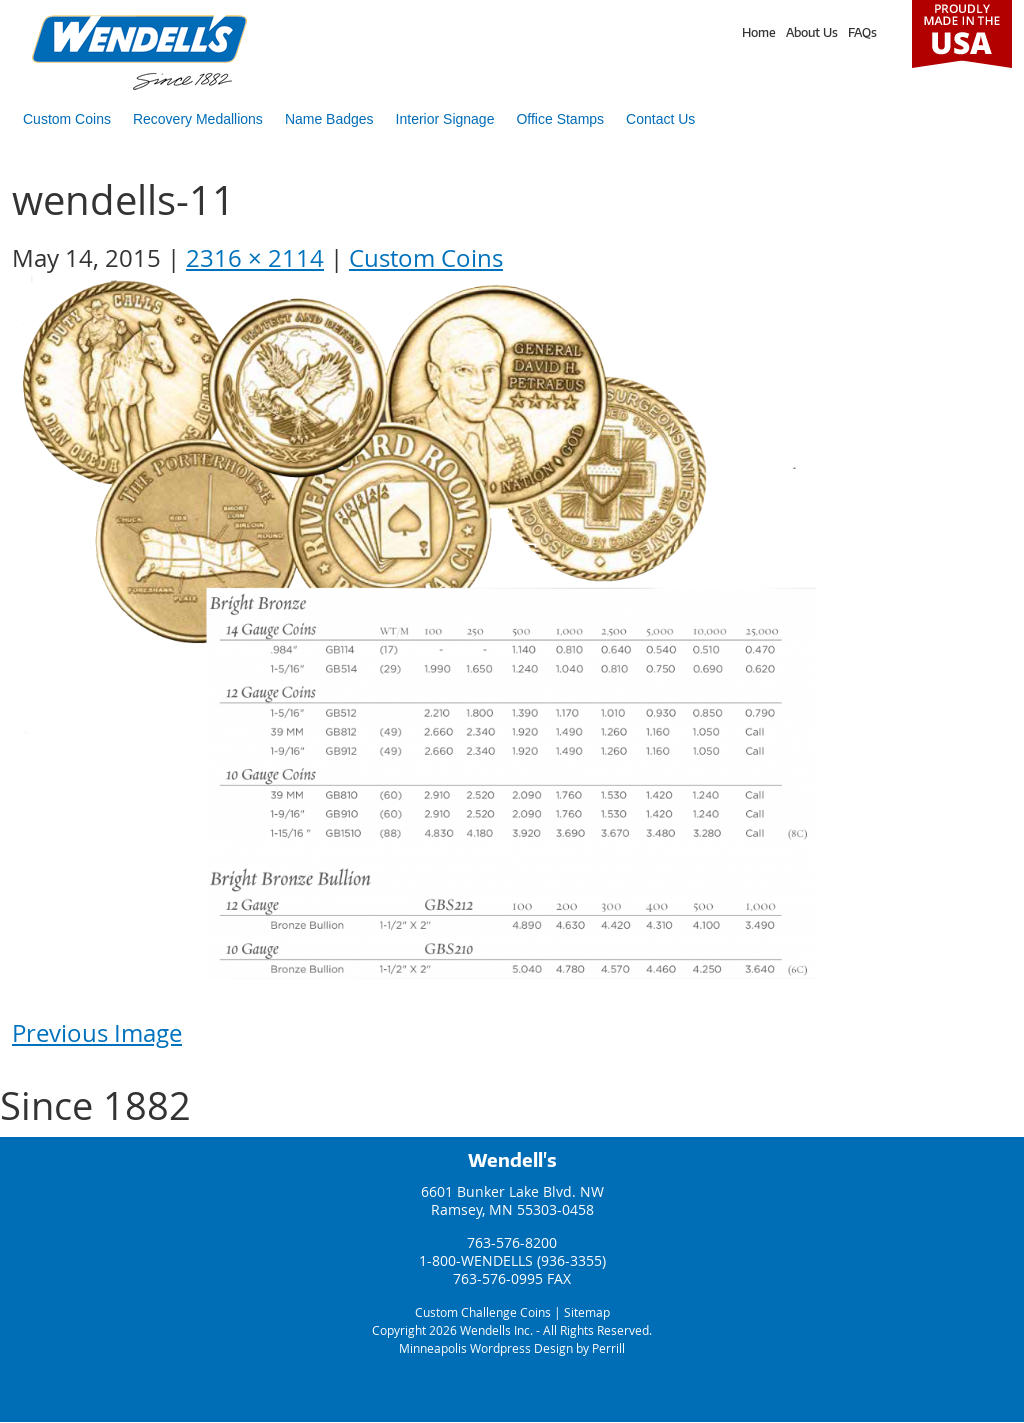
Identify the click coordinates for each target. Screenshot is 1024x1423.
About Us (812, 32)
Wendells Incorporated (139, 52)
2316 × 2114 (255, 258)
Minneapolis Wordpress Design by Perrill (512, 1348)
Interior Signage (445, 119)
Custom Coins (67, 119)
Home (759, 32)
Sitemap (587, 1312)
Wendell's (512, 1160)
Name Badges (329, 119)
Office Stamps (560, 119)
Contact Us (660, 119)
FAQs (862, 32)
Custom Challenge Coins (483, 1312)
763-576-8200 (512, 1242)
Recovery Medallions (198, 119)
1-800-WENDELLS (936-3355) (512, 1260)
